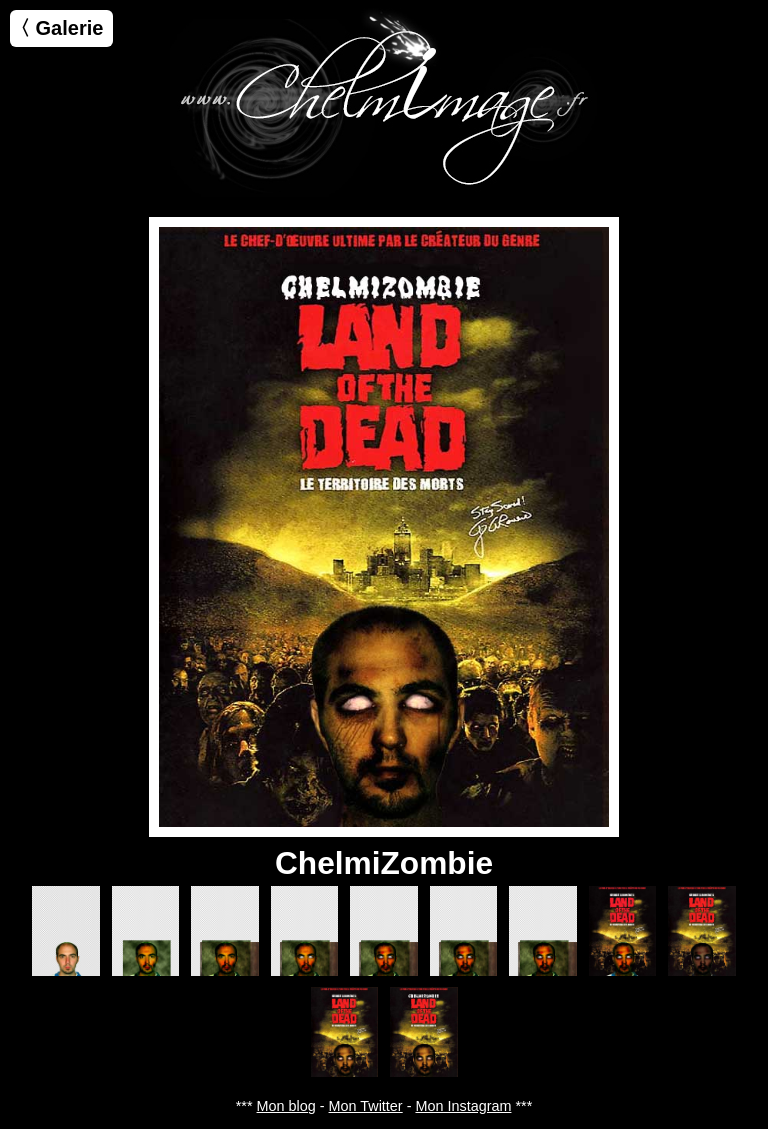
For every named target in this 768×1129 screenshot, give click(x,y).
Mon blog (286, 1106)
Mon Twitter (366, 1106)
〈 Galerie (56, 28)
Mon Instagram (463, 1106)
